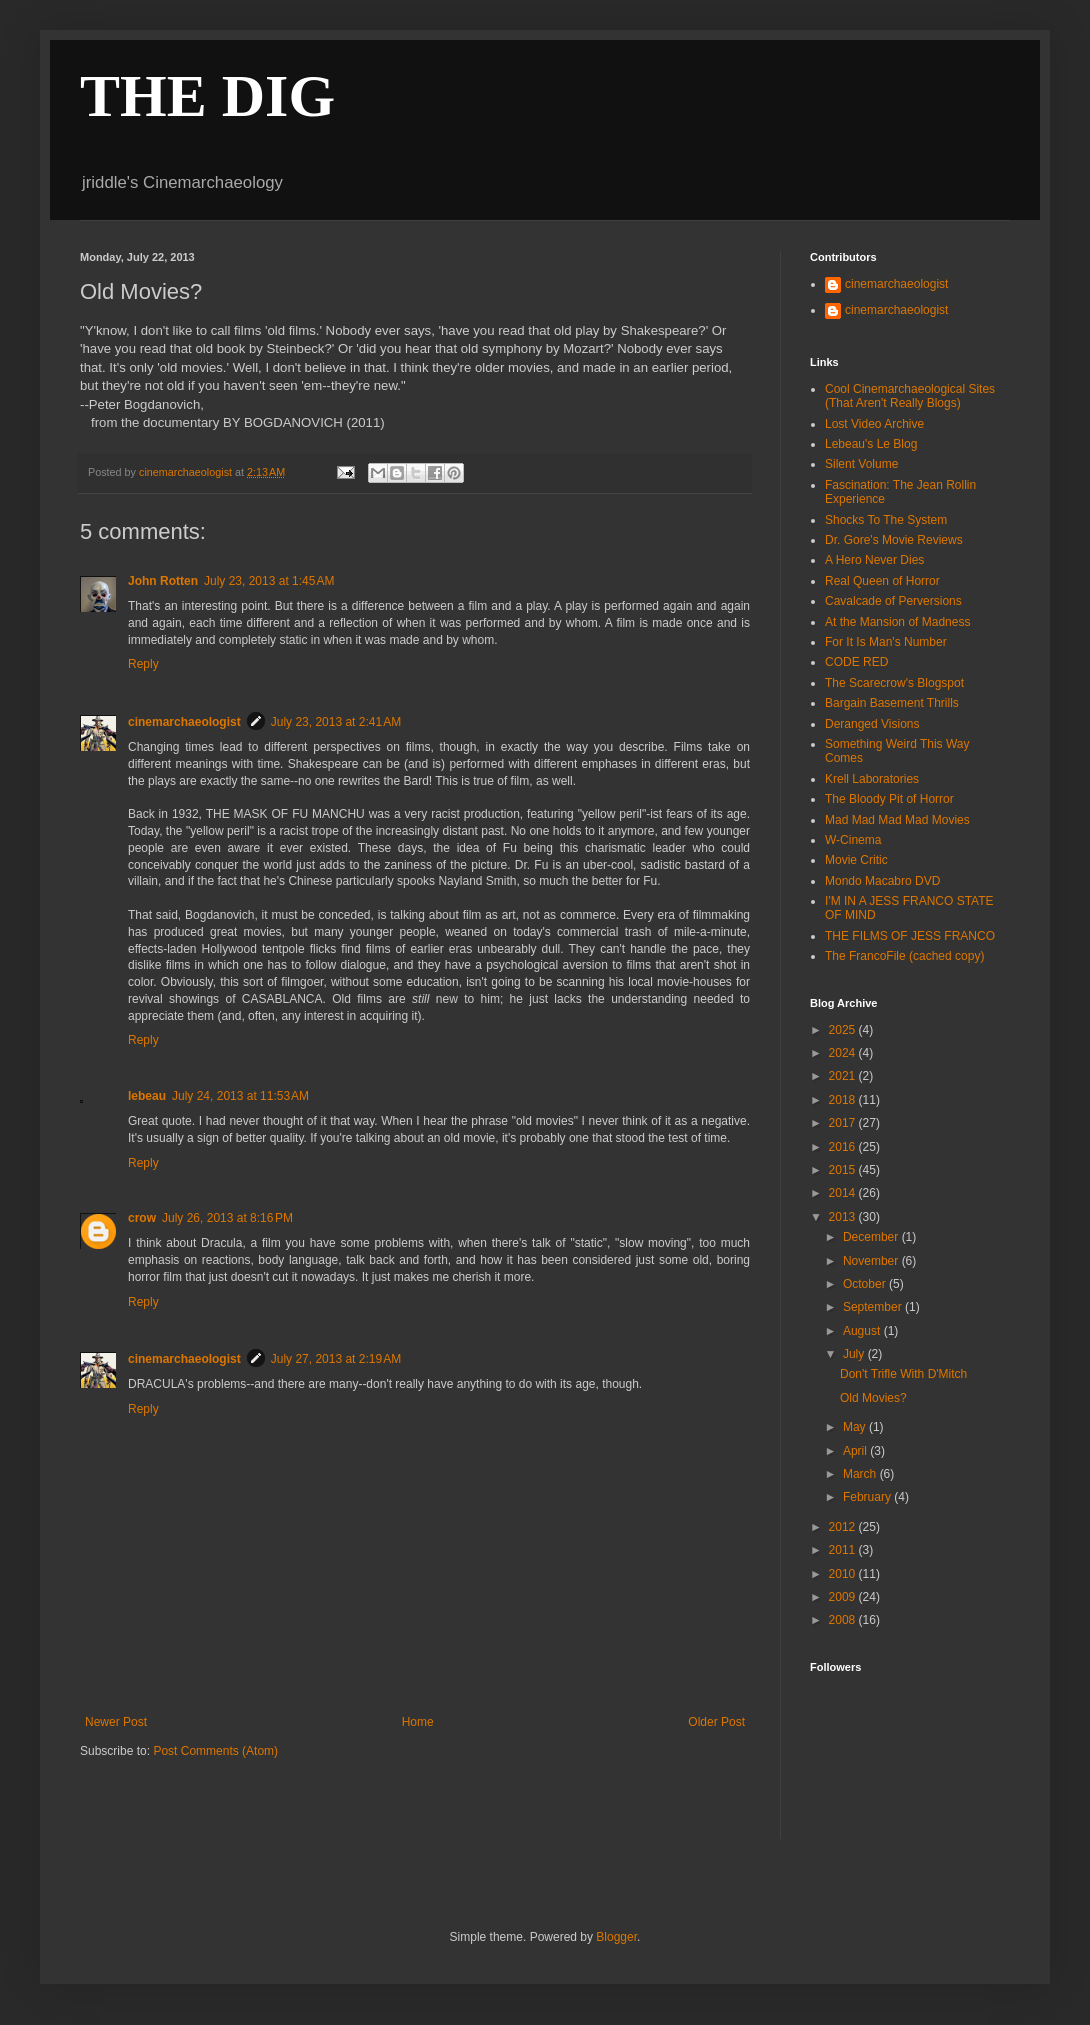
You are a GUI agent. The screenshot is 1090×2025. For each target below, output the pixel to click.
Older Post (716, 1722)
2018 (844, 1100)
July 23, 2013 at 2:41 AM (336, 722)
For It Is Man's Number (886, 642)
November (872, 1261)
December (872, 1237)
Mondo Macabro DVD (882, 881)
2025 (844, 1030)
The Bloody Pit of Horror (889, 799)
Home (418, 1722)
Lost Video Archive (874, 424)
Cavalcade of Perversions (893, 601)
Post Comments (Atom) (215, 1751)
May (856, 1427)
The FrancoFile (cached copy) (904, 956)
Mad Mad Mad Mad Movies (897, 820)
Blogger (616, 1937)
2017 (844, 1123)
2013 (844, 1217)
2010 (844, 1574)
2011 (844, 1550)
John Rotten (163, 581)
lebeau (147, 1096)
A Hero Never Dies (874, 560)
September (874, 1307)
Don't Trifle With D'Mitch (903, 1374)
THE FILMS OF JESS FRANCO (910, 936)
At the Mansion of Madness (897, 622)
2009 (844, 1597)
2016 (844, 1147)
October (866, 1284)
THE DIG (207, 96)
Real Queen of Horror (882, 581)
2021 (844, 1076)
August (863, 1331)
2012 (844, 1527)
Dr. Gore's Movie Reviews (894, 540)
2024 (844, 1053)
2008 (844, 1620)
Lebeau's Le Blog (871, 444)
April (856, 1451)
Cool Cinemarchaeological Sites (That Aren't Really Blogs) (910, 396)
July (855, 1354)
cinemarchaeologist (184, 722)
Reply (143, 664)
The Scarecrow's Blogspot (894, 683)
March (861, 1474)
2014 (844, 1193)
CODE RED (856, 662)
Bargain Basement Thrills (892, 703)
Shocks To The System (886, 520)
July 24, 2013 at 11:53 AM (240, 1096)
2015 (844, 1170)
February (868, 1497)
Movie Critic (856, 860)
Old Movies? (873, 1398)
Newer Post (116, 1722)
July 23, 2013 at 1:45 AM (269, 581)
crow (142, 1218)
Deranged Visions (872, 724)
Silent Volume (861, 464)
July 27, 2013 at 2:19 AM (336, 1359)
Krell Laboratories (872, 779)
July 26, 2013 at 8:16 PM (227, 1218)
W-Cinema (853, 840)
